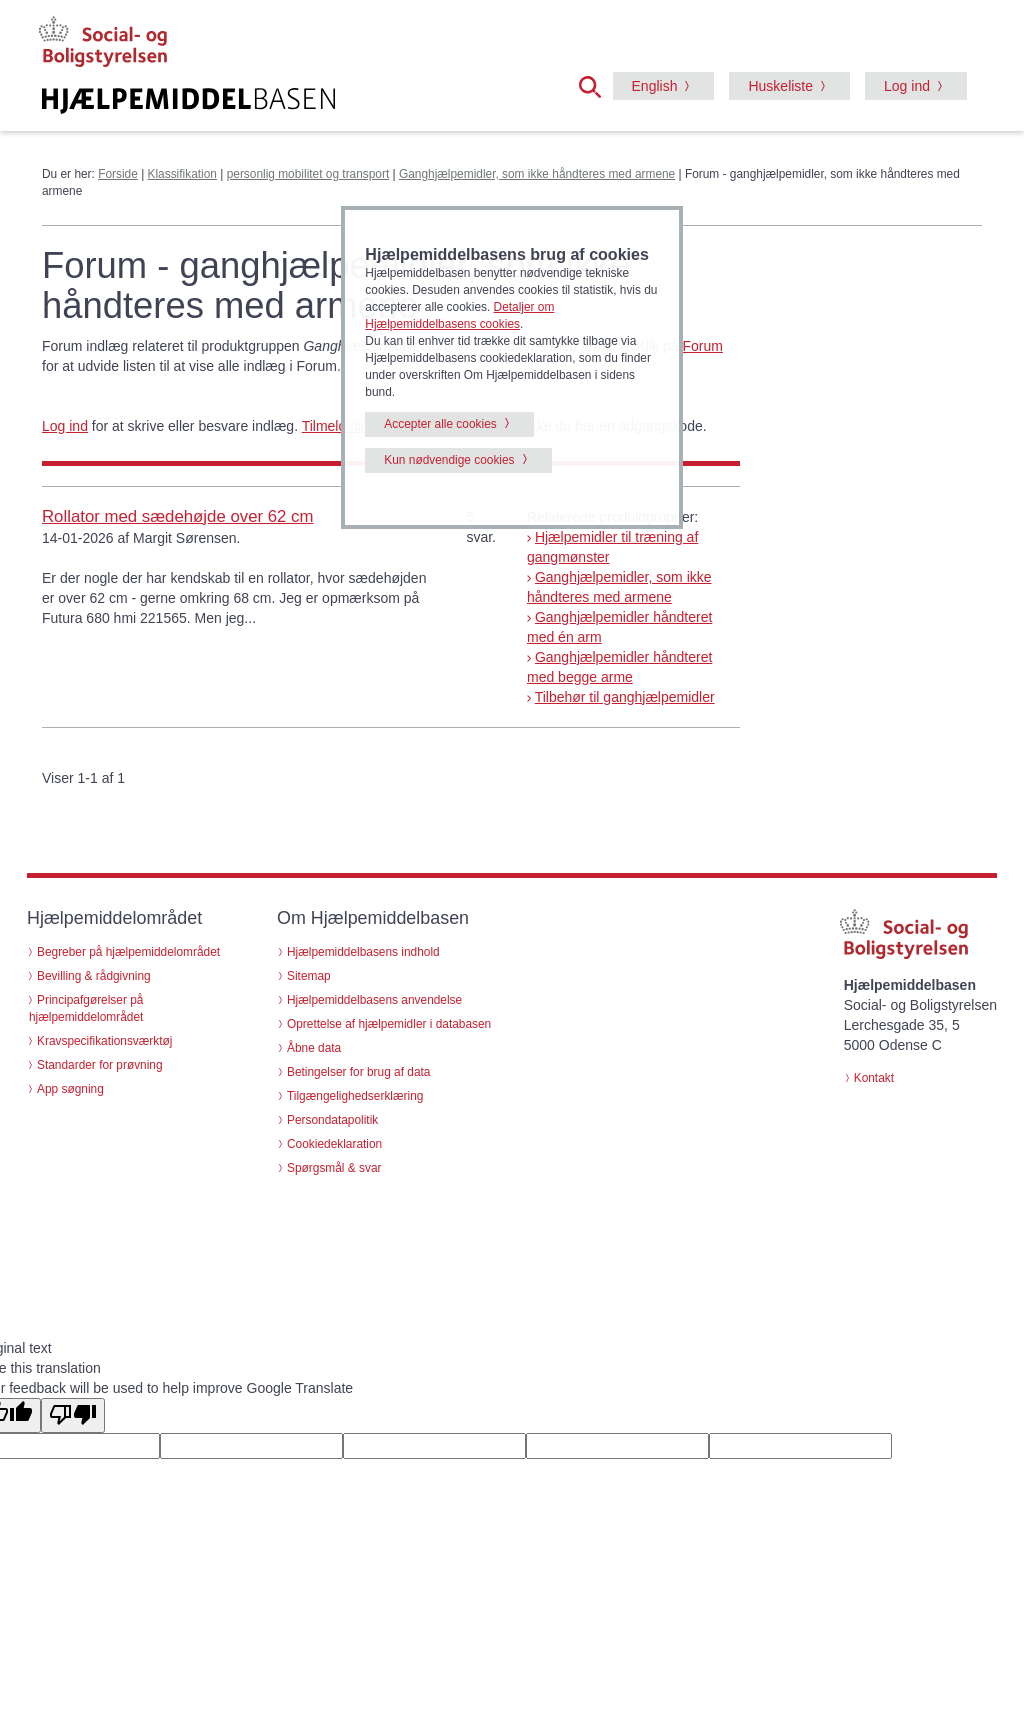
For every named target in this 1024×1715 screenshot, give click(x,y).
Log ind (907, 86)
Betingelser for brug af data (358, 1072)
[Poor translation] (73, 1415)
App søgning (70, 1089)
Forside (118, 174)
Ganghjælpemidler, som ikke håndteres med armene (537, 174)
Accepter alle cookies (440, 424)
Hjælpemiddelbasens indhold (363, 952)
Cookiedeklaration (334, 1144)
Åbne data (314, 1048)
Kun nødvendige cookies (449, 460)
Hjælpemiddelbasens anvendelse (374, 1000)
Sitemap (309, 976)
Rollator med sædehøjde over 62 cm (177, 516)
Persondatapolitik (332, 1120)
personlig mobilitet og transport (308, 174)
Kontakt (874, 1078)
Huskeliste (780, 86)
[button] (596, 85)
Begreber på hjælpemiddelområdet (128, 952)
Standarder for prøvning (100, 1065)
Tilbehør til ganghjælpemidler (625, 697)
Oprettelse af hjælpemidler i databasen (389, 1024)
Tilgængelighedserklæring (355, 1096)
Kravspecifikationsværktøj (104, 1041)
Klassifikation (182, 174)
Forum (702, 346)
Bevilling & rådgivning (94, 976)
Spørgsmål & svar (334, 1168)
